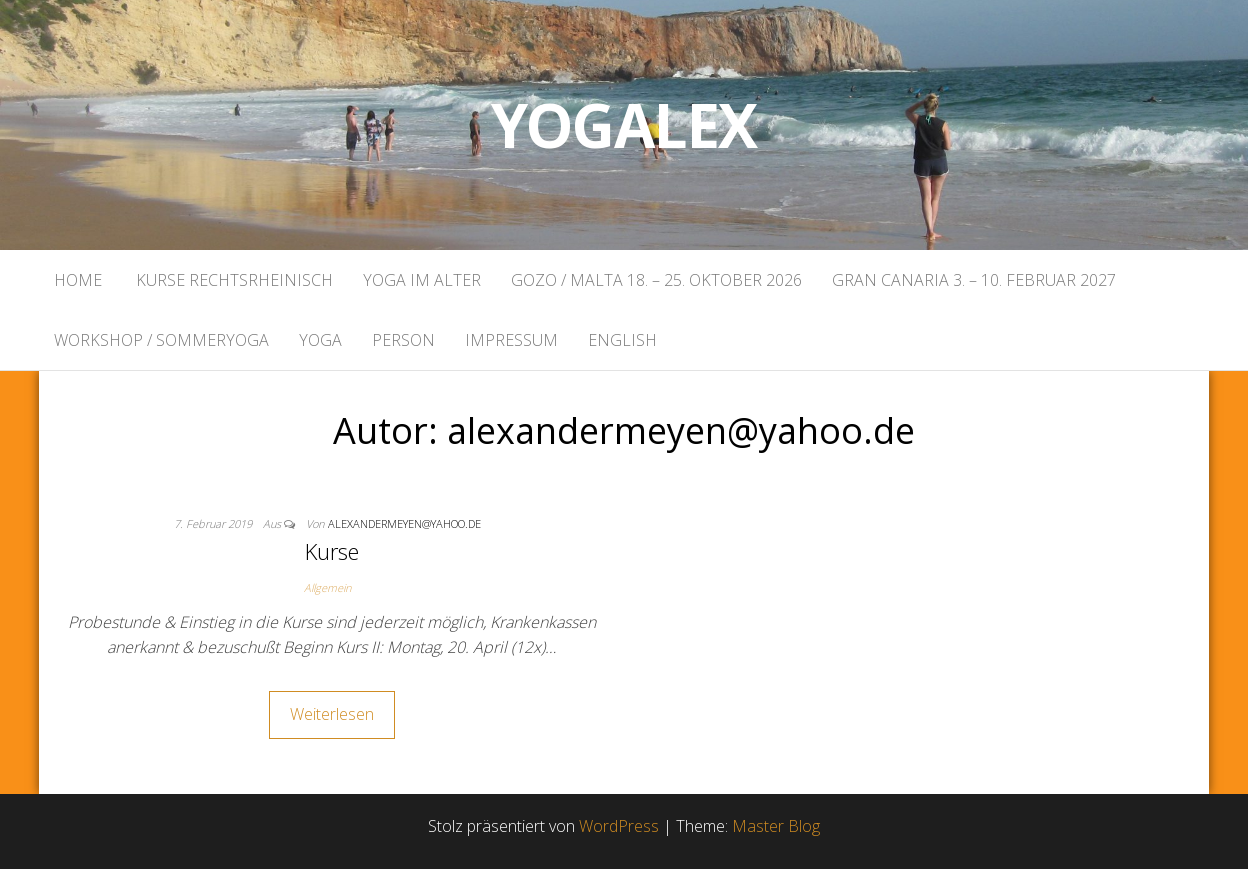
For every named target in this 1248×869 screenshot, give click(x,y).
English (622, 340)
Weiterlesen (332, 714)
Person (403, 340)
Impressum (511, 340)
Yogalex (624, 125)
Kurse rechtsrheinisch (232, 280)
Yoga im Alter (422, 280)
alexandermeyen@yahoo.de (404, 523)
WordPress (619, 826)
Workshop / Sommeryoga (161, 340)
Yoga (320, 340)
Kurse (332, 551)
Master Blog (776, 826)
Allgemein (327, 587)
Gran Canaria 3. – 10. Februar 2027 (974, 280)
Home (78, 280)
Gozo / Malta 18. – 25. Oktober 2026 (656, 280)
